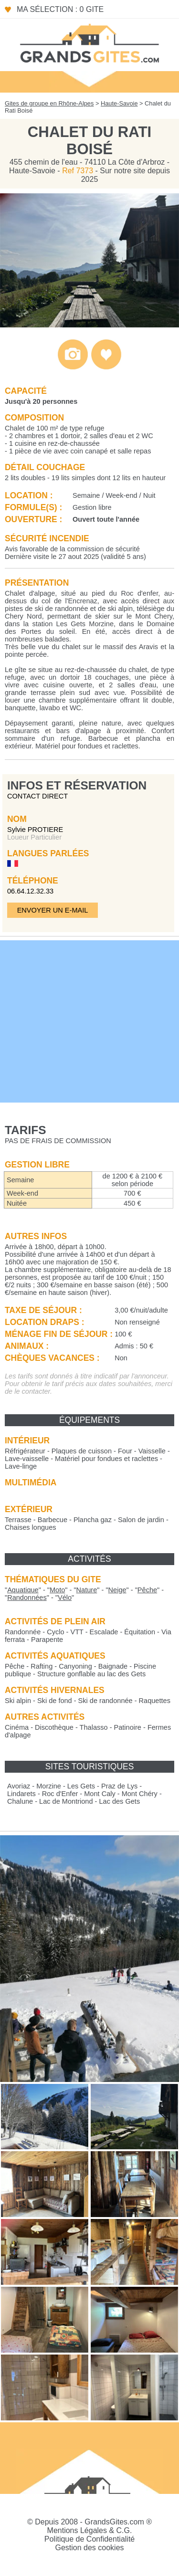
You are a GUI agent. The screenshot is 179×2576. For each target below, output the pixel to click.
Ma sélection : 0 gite (60, 9)
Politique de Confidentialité (89, 2539)
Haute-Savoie (119, 103)
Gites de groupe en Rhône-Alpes (49, 103)
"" (23, 1590)
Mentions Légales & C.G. (89, 2530)
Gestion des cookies (89, 2548)
